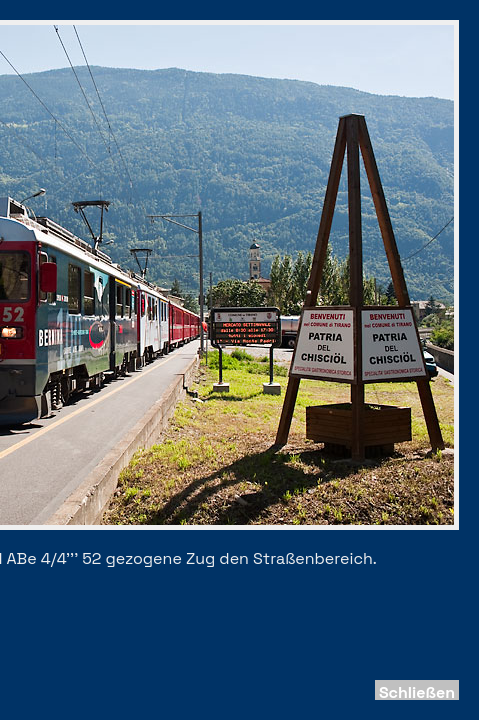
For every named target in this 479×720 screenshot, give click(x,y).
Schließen (417, 692)
